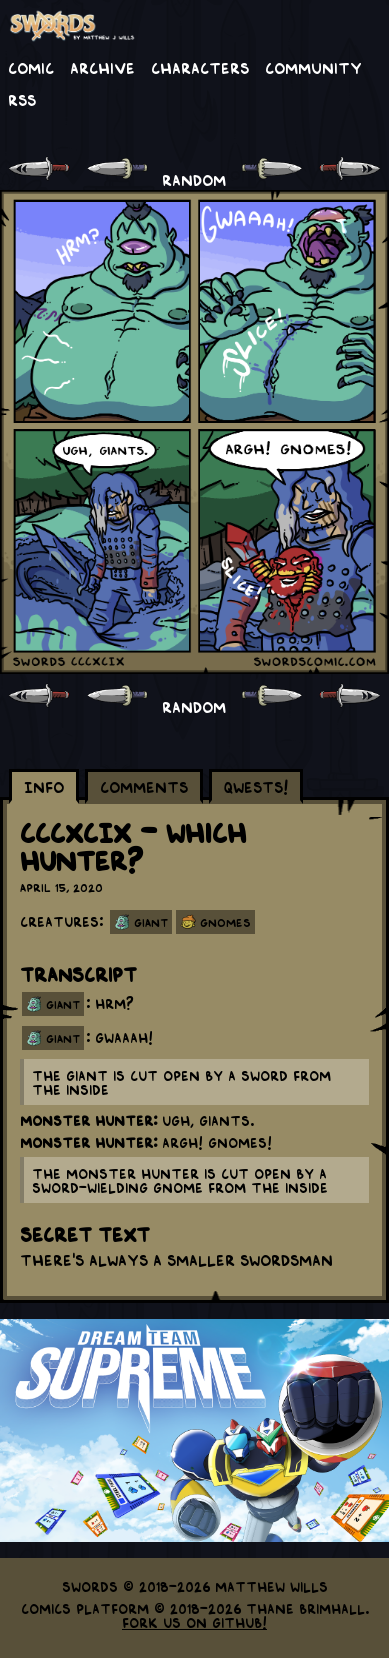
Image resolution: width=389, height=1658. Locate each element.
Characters (200, 67)
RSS (22, 99)
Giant (151, 922)
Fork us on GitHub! (194, 1622)
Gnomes (225, 922)
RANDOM (194, 179)
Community (313, 67)
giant (63, 1004)
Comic (31, 67)
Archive (102, 67)
